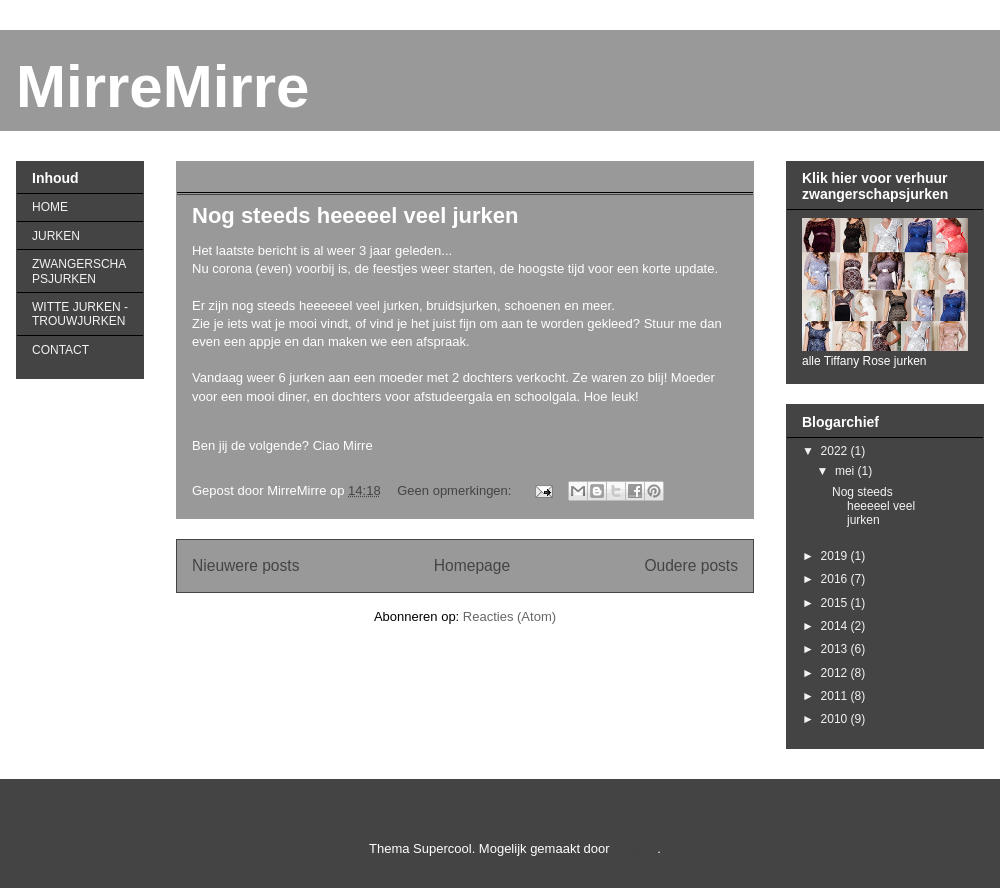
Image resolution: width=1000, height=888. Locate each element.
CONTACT (60, 350)
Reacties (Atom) (509, 616)
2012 (836, 673)
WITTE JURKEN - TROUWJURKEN (80, 314)
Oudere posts (691, 565)
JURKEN (56, 236)
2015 (836, 603)
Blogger (635, 848)
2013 (836, 649)
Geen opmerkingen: (456, 490)
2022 (836, 451)
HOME (50, 207)
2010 (836, 719)
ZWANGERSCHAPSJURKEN (79, 271)
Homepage (472, 565)
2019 (836, 556)
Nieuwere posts (245, 565)
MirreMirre (162, 86)
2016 (836, 579)
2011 (836, 696)
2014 (836, 626)
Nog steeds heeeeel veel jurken (355, 215)
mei (846, 471)
